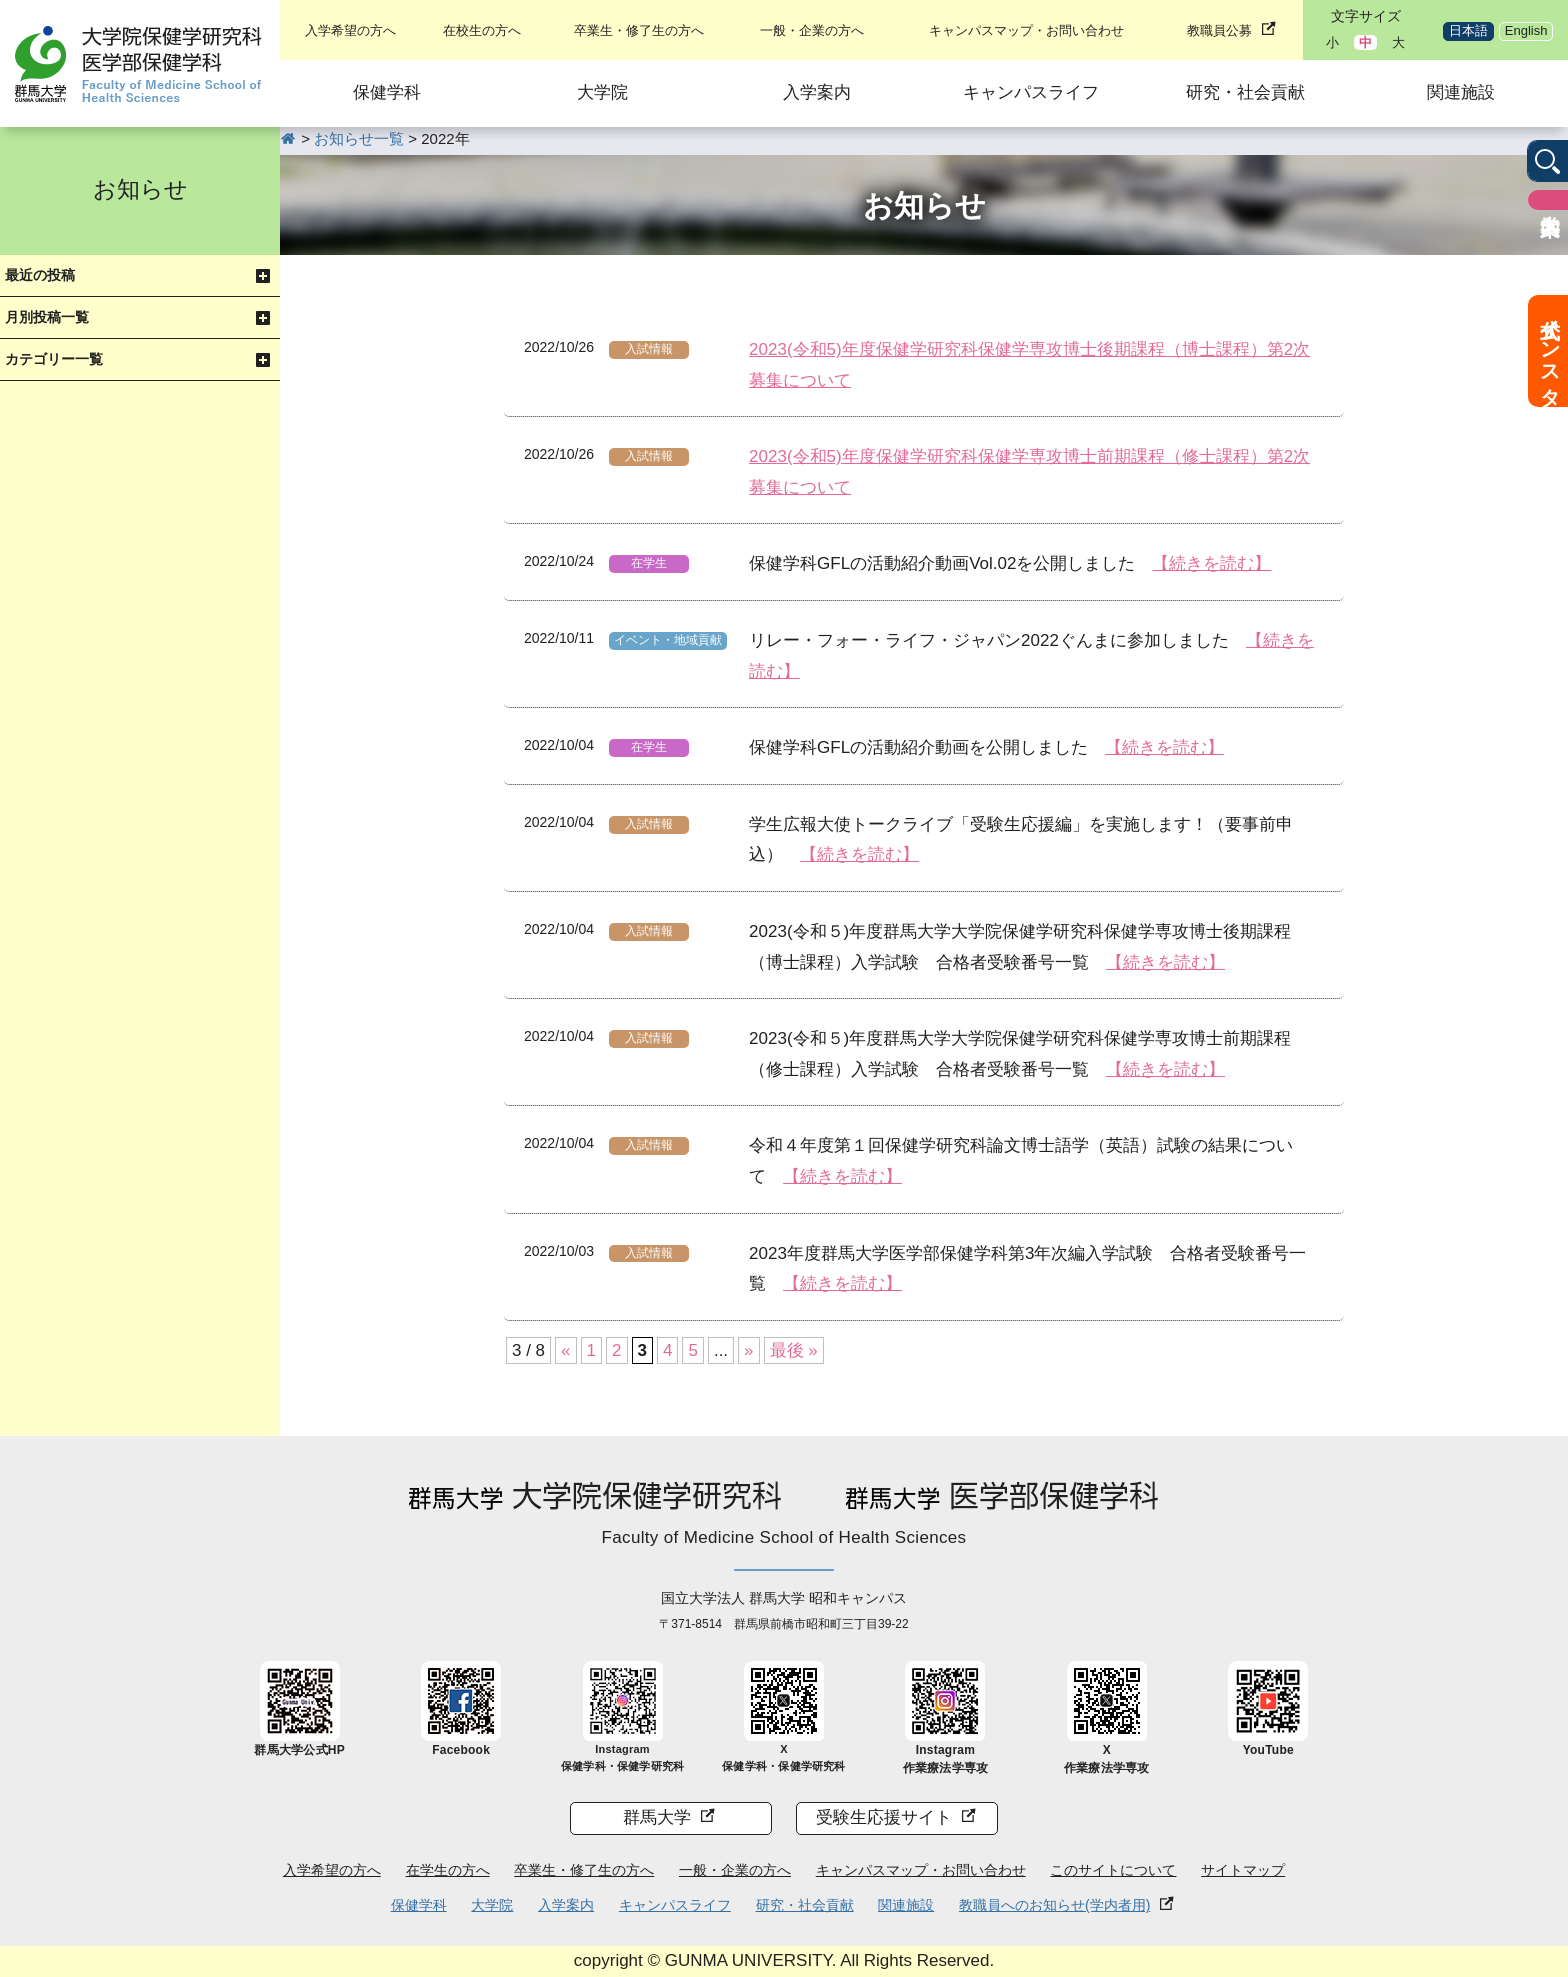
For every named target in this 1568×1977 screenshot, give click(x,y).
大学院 (602, 92)
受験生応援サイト (884, 1817)
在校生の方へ (482, 30)
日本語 (1468, 30)
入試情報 (649, 349)
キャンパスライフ (1031, 92)
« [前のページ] (565, 1350)
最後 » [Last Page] (794, 1350)
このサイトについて (1113, 1870)
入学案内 (817, 92)
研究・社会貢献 (1245, 92)
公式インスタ (1550, 351)
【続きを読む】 (1211, 563)
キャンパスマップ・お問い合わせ (1026, 30)
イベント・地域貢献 (668, 640)
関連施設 (1461, 92)
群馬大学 (657, 1817)
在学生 (649, 563)
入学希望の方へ (350, 30)
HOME (288, 138)
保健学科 (387, 92)
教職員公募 (1219, 30)
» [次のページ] (748, 1350)
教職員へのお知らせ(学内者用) (1054, 1905)
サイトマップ (1243, 1870)
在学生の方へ (448, 1870)
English (1526, 30)
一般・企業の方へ (812, 30)
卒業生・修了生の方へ (639, 30)
